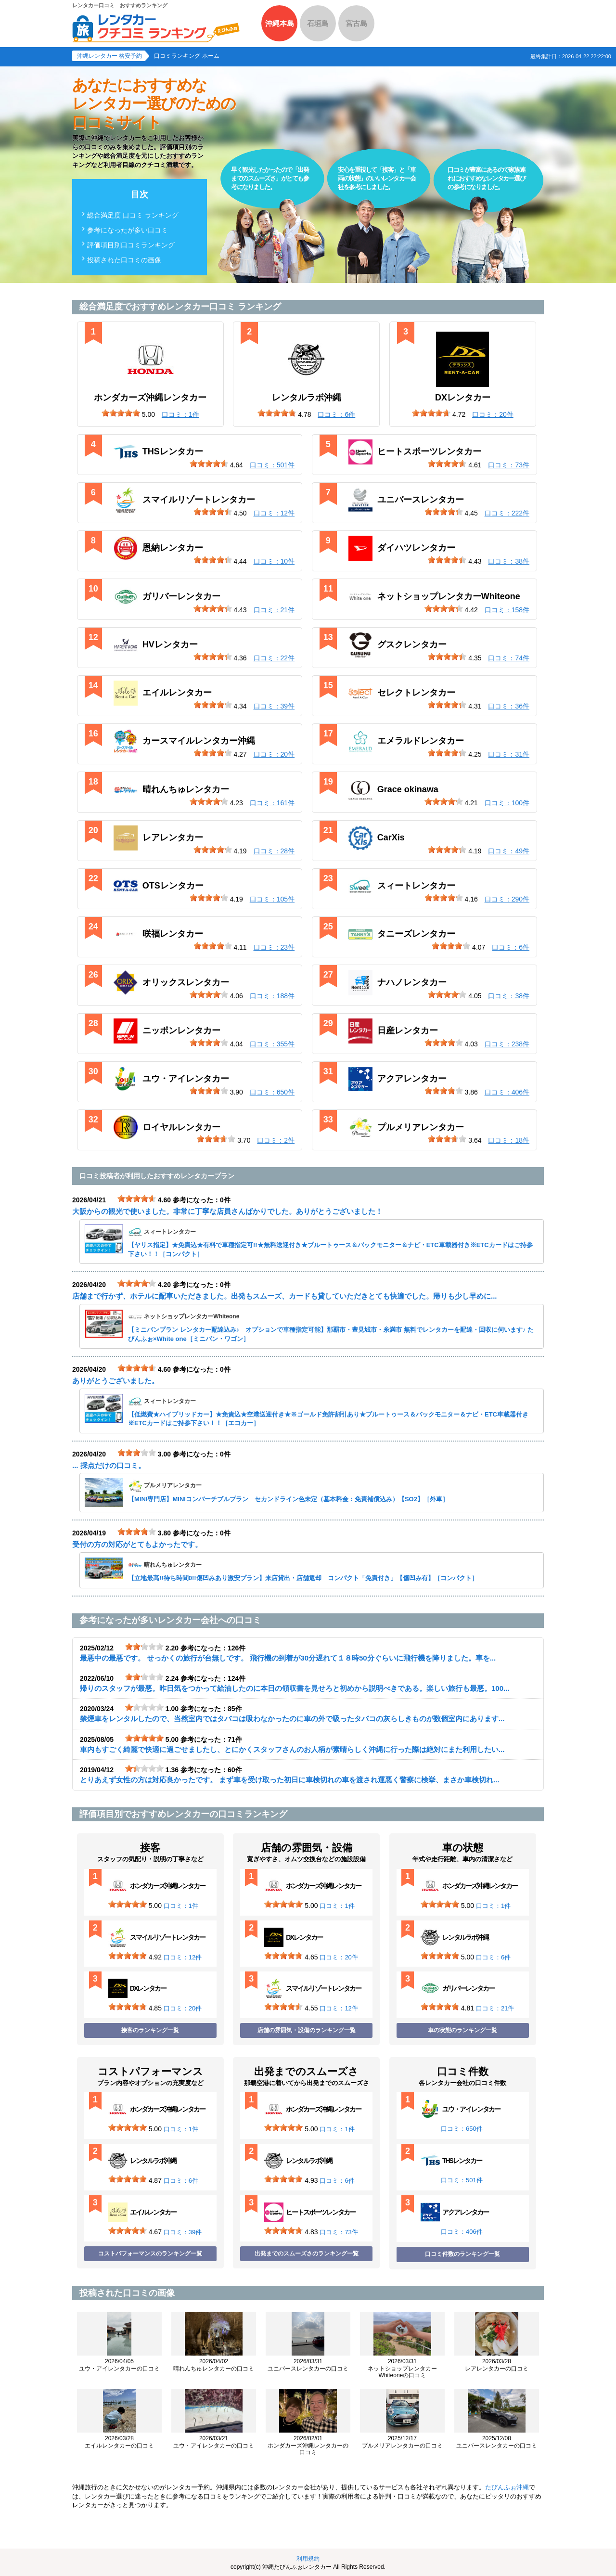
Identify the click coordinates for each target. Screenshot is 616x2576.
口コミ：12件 (183, 1957)
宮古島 (356, 23)
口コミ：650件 (462, 2128)
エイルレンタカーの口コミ (119, 2441)
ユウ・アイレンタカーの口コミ (119, 2364)
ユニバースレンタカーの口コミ (308, 2364)
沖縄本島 (279, 23)
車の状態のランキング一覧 (462, 2030)
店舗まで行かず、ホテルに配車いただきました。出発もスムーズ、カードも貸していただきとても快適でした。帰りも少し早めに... (284, 1296)
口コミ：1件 (181, 1905)
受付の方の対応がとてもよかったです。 (137, 1544)
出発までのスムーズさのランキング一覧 (307, 2253)
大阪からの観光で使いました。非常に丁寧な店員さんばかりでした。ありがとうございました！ (227, 1211)
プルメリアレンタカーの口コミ (402, 2441)
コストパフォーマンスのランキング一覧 (150, 2253)
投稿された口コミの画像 (124, 260)
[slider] (121, 413)
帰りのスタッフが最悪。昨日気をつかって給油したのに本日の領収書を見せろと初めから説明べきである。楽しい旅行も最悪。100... (295, 1688)
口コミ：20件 (183, 2008)
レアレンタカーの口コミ (496, 2364)
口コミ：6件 (493, 1957)
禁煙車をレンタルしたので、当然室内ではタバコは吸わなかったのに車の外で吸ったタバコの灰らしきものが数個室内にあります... (292, 1718)
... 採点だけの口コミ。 (108, 1465)
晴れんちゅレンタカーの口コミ (213, 2364)
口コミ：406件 (462, 2231)
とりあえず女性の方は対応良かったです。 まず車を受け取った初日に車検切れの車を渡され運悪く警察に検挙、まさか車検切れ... (290, 1780)
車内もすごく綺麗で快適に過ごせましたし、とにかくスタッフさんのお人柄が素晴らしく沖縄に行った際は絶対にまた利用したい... (292, 1749)
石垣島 (318, 23)
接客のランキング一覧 (150, 2030)
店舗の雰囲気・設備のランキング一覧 (306, 2030)
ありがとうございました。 (115, 1381)
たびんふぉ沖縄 (507, 2487)
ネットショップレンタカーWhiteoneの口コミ (402, 2368)
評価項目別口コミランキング (131, 245)
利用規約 (308, 2558)
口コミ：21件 (495, 2008)
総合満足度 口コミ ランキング (133, 215)
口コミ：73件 (339, 2232)
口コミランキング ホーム (186, 55)
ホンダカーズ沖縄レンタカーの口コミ (308, 2445)
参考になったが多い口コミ (127, 230)
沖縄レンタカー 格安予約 (109, 55)
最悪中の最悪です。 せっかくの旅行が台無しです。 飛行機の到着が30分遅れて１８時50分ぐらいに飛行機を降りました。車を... (288, 1658)
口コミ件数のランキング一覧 (462, 2254)
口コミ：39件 (183, 2232)
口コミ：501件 (462, 2180)
